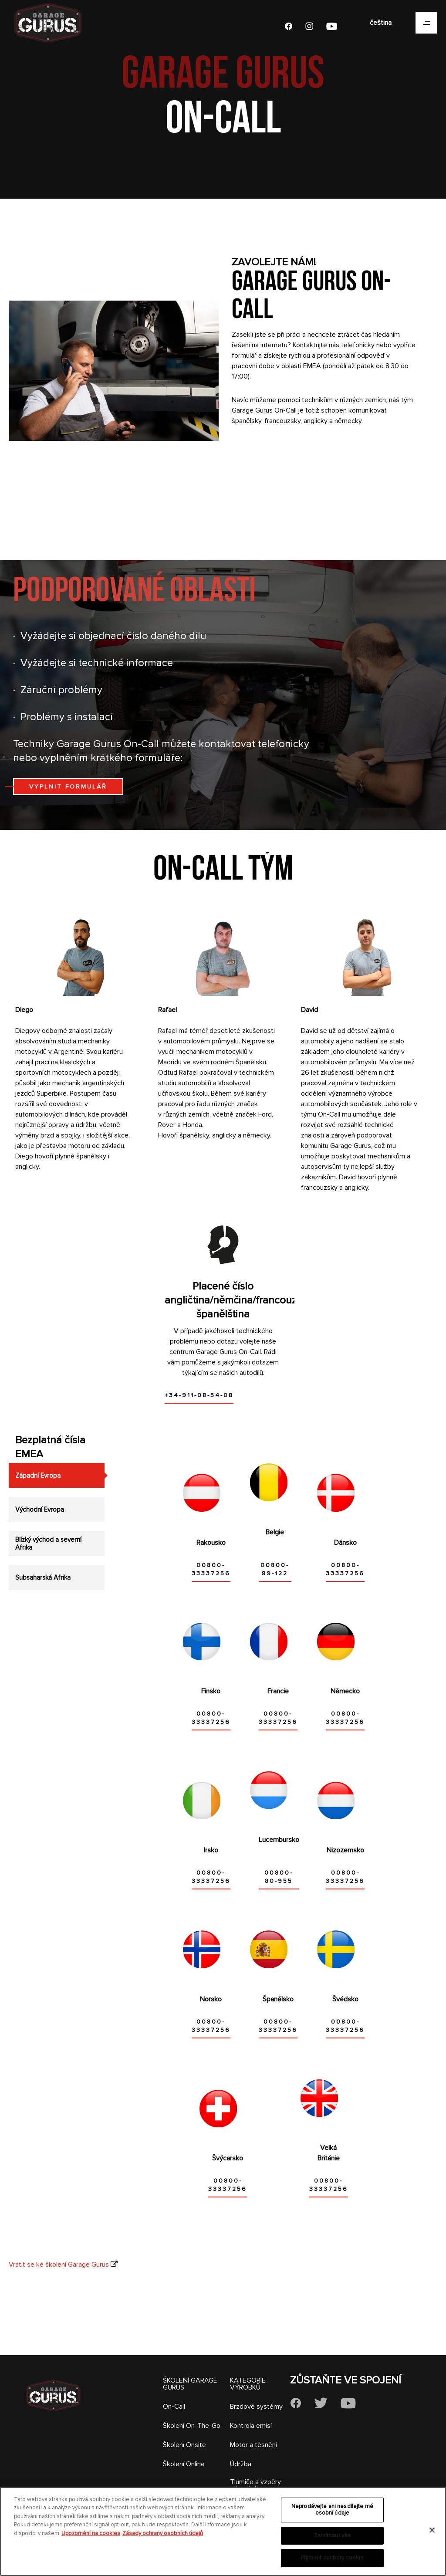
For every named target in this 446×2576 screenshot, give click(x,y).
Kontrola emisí (251, 2425)
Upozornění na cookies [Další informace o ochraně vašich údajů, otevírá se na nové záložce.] (90, 2533)
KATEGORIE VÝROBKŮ (248, 2384)
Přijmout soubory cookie (332, 2557)
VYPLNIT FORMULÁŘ (68, 786)
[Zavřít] (432, 2530)
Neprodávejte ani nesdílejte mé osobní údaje (332, 2510)
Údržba (240, 2464)
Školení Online (184, 2464)
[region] (223, 2531)
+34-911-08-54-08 (199, 1395)
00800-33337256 (211, 1569)
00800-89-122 (274, 1569)
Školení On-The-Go (191, 2425)
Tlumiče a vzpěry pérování (255, 2485)
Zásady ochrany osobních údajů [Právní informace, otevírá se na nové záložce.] (162, 2533)
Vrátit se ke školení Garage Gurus (59, 2264)
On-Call (174, 2406)
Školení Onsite (184, 2444)
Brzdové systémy (256, 2406)
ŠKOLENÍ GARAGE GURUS (190, 2384)
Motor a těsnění (253, 2444)
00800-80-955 (278, 1877)
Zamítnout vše (332, 2535)
